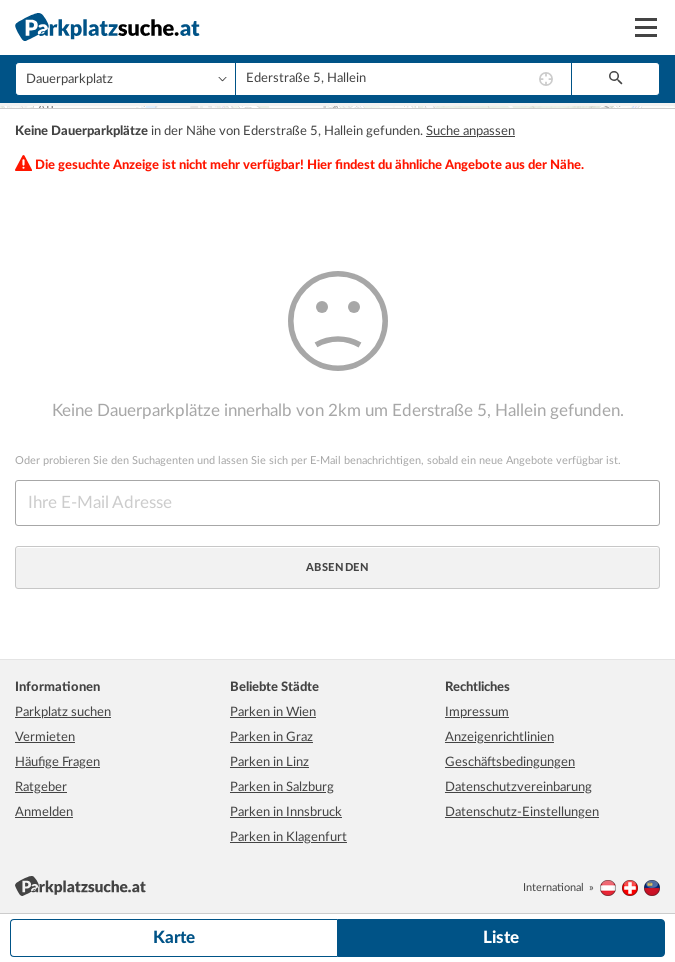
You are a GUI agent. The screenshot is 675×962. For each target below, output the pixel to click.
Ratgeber (41, 785)
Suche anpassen (470, 129)
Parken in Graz (271, 735)
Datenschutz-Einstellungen (522, 810)
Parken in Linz (269, 760)
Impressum (477, 710)
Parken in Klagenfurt (288, 835)
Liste (501, 937)
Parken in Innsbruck (286, 810)
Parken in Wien (273, 710)
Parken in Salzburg (282, 785)
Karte (174, 937)
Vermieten (45, 735)
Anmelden (44, 810)
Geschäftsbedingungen (510, 760)
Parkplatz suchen (63, 710)
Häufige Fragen (57, 760)
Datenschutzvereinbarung (518, 785)
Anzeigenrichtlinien (499, 735)
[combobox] (403, 79)
